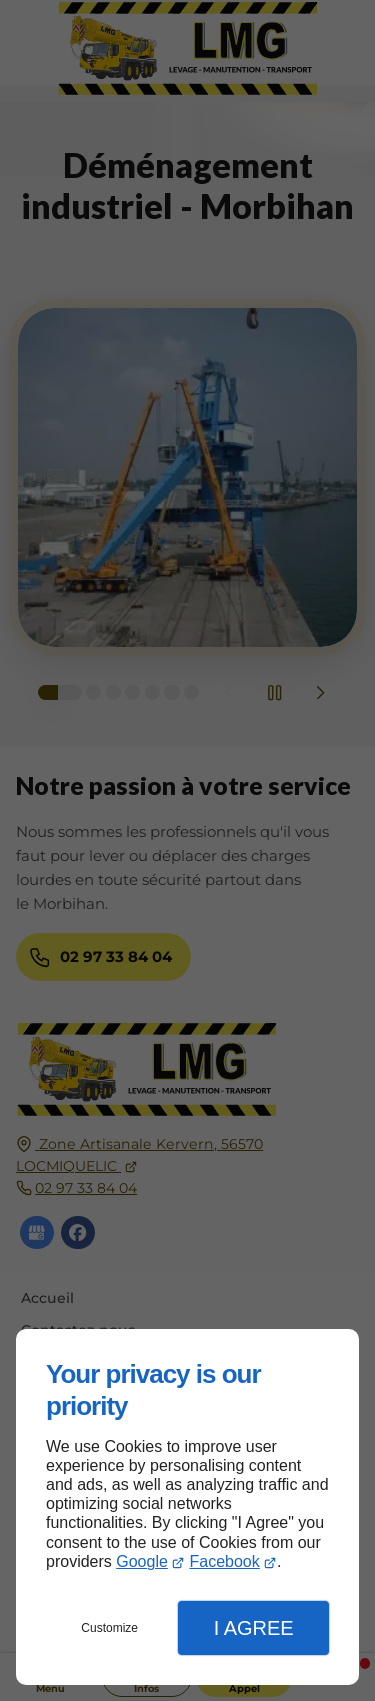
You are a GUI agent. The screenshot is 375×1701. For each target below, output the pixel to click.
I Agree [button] (254, 1628)
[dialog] (187, 1507)
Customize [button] (109, 1628)
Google (142, 1561)
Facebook (224, 1561)
